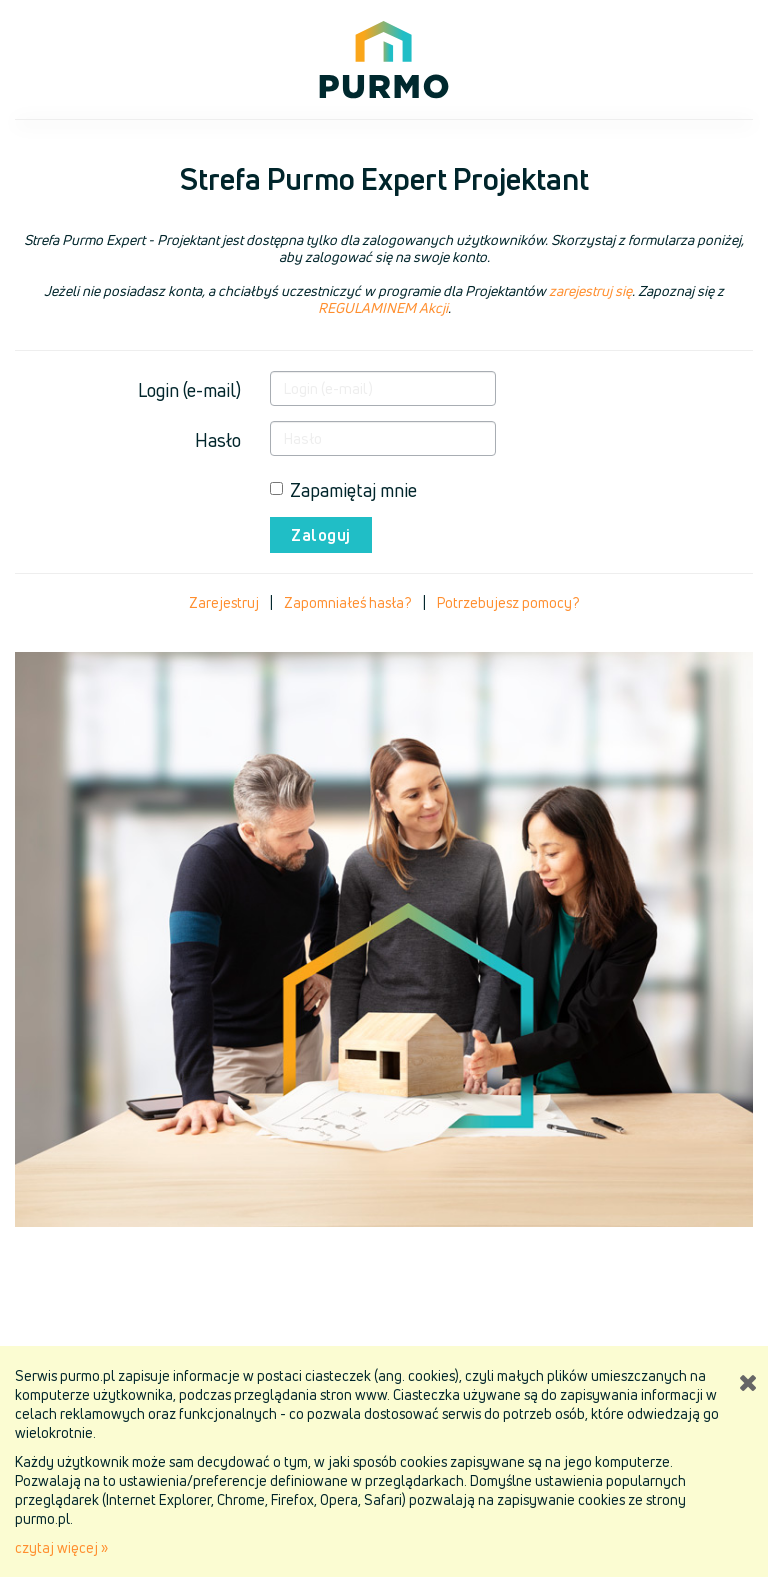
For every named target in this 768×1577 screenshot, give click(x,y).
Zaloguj (321, 535)
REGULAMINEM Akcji (383, 307)
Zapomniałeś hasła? (348, 603)
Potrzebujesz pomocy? (508, 603)
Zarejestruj (224, 603)
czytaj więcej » (61, 1547)
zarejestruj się (590, 290)
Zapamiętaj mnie (343, 490)
